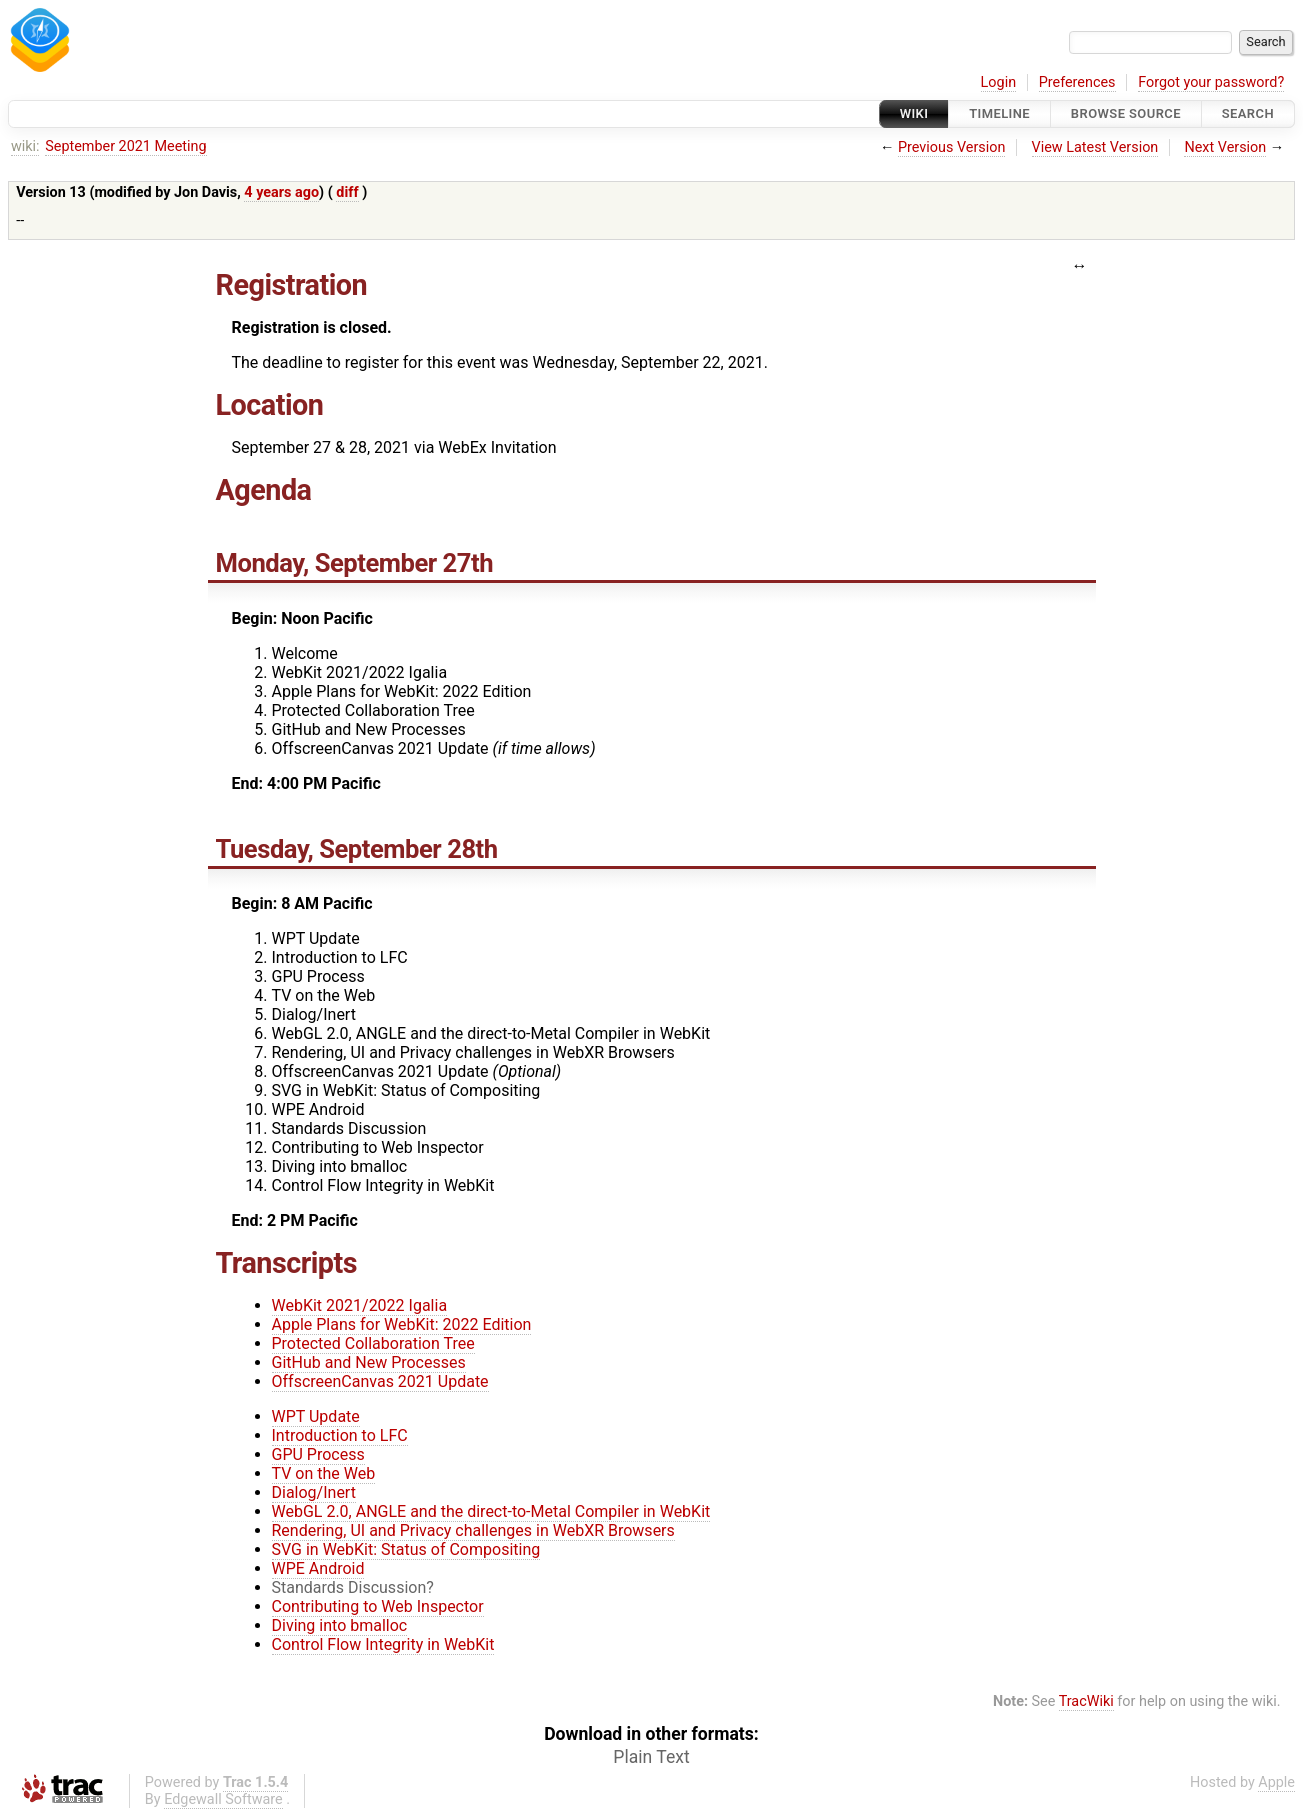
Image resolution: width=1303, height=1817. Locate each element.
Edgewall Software (223, 1799)
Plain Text (651, 1757)
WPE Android (318, 1568)
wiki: (25, 146)
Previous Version (951, 147)
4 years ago (281, 192)
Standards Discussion (349, 1587)
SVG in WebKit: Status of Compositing (406, 1549)
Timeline (999, 113)
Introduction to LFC (340, 1435)
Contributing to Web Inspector (378, 1606)
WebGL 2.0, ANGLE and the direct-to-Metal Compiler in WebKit (491, 1511)
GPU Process (318, 1454)
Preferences (1077, 82)
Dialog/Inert (314, 1492)
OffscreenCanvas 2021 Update (380, 1381)
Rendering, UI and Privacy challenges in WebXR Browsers (473, 1530)
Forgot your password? (1211, 82)
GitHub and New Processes (369, 1362)
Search (1248, 113)
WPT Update (316, 1416)
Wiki (914, 113)
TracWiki (1086, 1701)
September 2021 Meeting (125, 146)
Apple (1276, 1782)
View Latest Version (1095, 147)
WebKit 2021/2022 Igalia (360, 1305)
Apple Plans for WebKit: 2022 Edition (402, 1324)
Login (999, 82)
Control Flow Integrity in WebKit (383, 1644)
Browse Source (1126, 113)
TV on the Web (324, 1473)
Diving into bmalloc (340, 1625)
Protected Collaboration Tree (373, 1343)
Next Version (1225, 147)
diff (347, 192)
